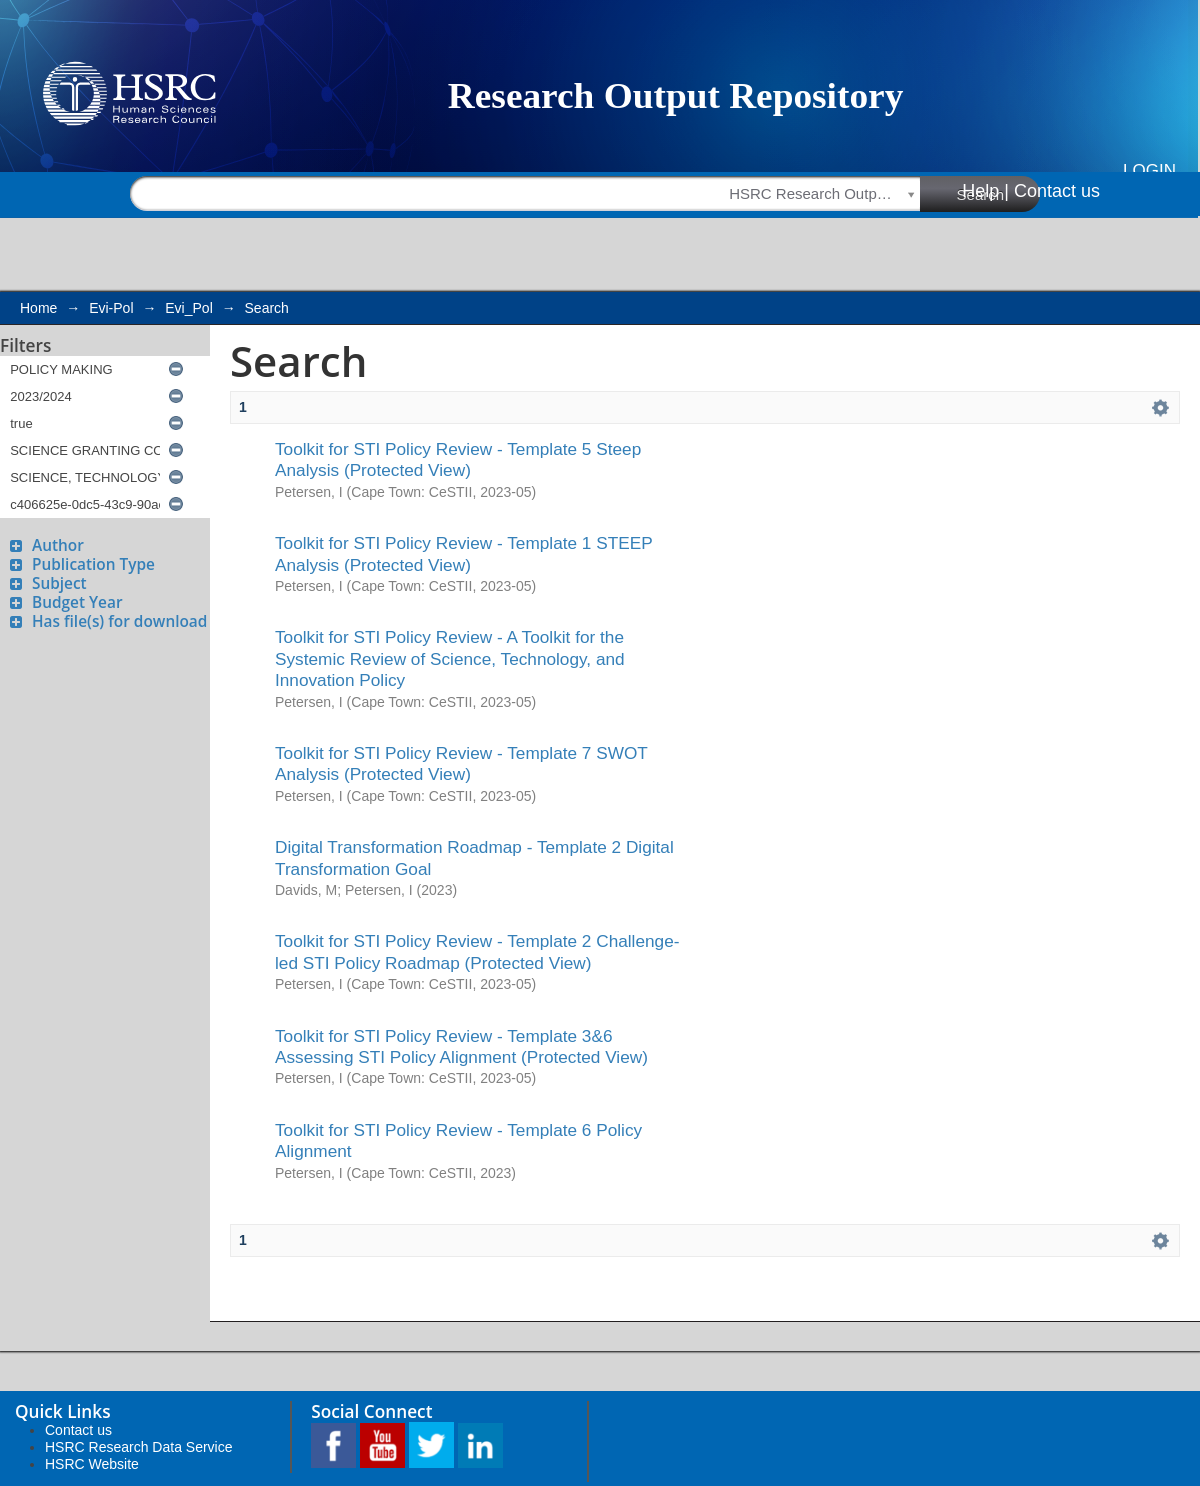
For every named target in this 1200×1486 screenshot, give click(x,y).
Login (1149, 170)
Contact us (1057, 191)
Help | (985, 191)
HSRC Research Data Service (139, 1447)
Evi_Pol (188, 308)
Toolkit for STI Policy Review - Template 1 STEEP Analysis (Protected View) (463, 553)
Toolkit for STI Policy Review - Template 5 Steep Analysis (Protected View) (458, 459)
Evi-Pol (111, 308)
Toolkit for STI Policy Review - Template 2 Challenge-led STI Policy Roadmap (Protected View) (477, 951)
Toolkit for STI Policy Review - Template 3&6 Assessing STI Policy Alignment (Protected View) (461, 1046)
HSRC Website (92, 1464)
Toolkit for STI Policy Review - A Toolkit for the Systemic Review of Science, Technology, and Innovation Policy (450, 658)
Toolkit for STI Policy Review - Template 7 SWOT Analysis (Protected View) (461, 763)
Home (38, 308)
